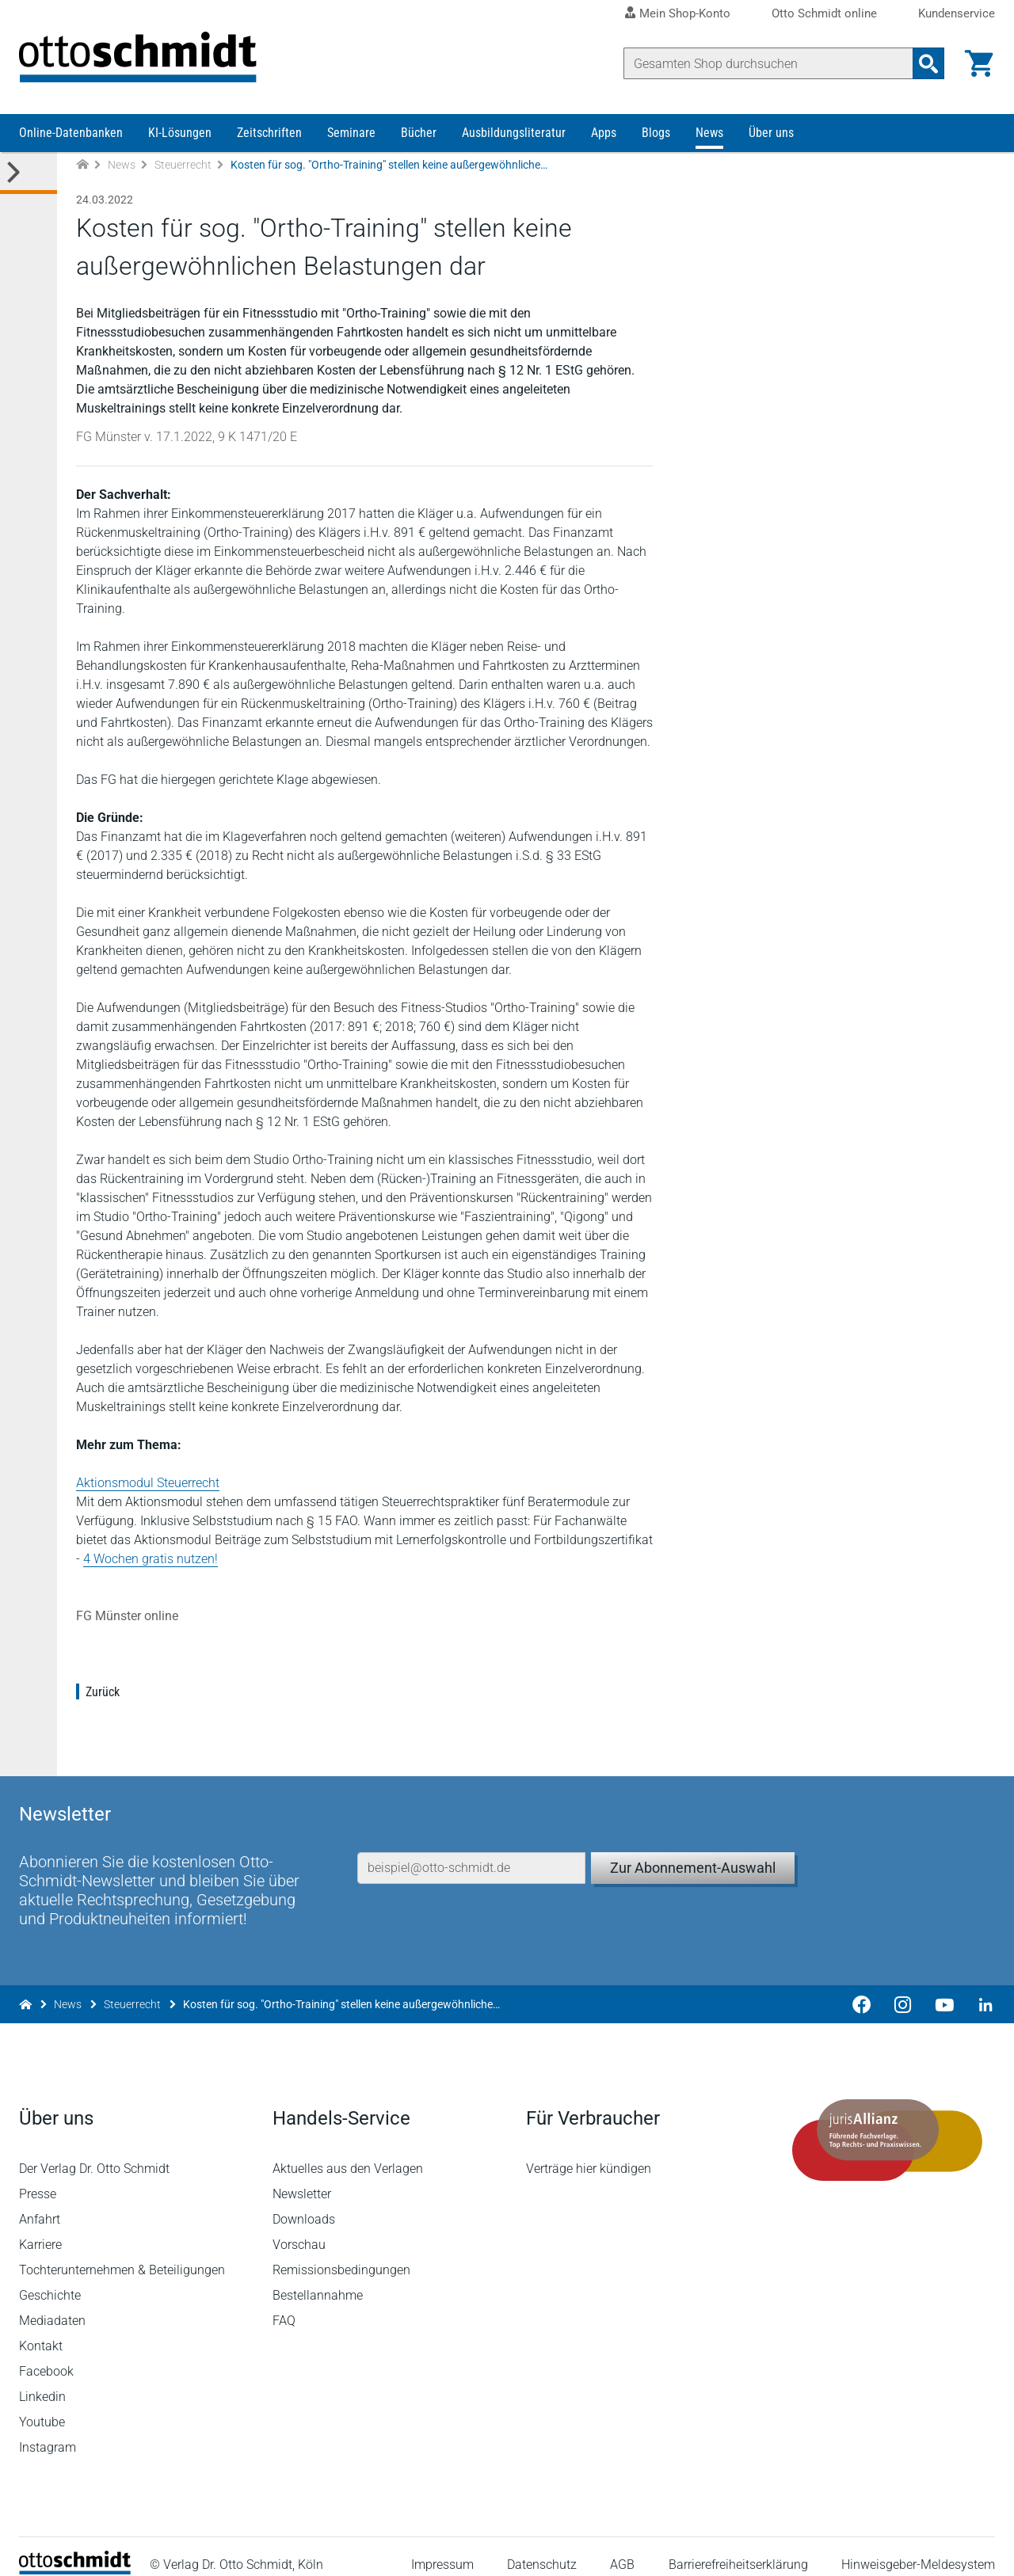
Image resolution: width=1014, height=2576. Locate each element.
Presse (37, 2176)
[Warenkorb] (979, 63)
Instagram (47, 2429)
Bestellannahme (318, 2277)
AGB (622, 2547)
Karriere (40, 2227)
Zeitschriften (269, 132)
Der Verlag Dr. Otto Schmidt (94, 2151)
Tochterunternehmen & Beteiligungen (122, 2252)
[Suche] (768, 63)
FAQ (284, 2303)
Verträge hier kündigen (588, 2151)
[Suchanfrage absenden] (928, 63)
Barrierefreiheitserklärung (738, 2547)
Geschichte (50, 2277)
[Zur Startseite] (82, 165)
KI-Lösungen (180, 132)
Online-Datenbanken (71, 132)
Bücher (418, 132)
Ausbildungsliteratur (514, 132)
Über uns (771, 132)
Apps (603, 132)
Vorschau (299, 2227)
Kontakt (41, 2328)
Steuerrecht (183, 164)
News (709, 132)
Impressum (442, 2547)
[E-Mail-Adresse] (471, 1850)
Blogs (656, 132)
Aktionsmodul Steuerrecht (147, 1482)
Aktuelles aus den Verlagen (348, 2151)
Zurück (103, 1691)
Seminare (351, 132)
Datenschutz (542, 2547)
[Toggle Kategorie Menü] (28, 173)
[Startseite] (75, 2552)
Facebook (46, 2353)
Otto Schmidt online (824, 14)
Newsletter (302, 2176)
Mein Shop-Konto (684, 13)
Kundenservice (956, 14)
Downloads (304, 2201)
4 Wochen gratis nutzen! (150, 1558)
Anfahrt (39, 2201)
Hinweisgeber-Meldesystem (918, 2547)
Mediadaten (52, 2303)
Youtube (42, 2404)
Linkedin (42, 2379)
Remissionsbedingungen (341, 2252)
